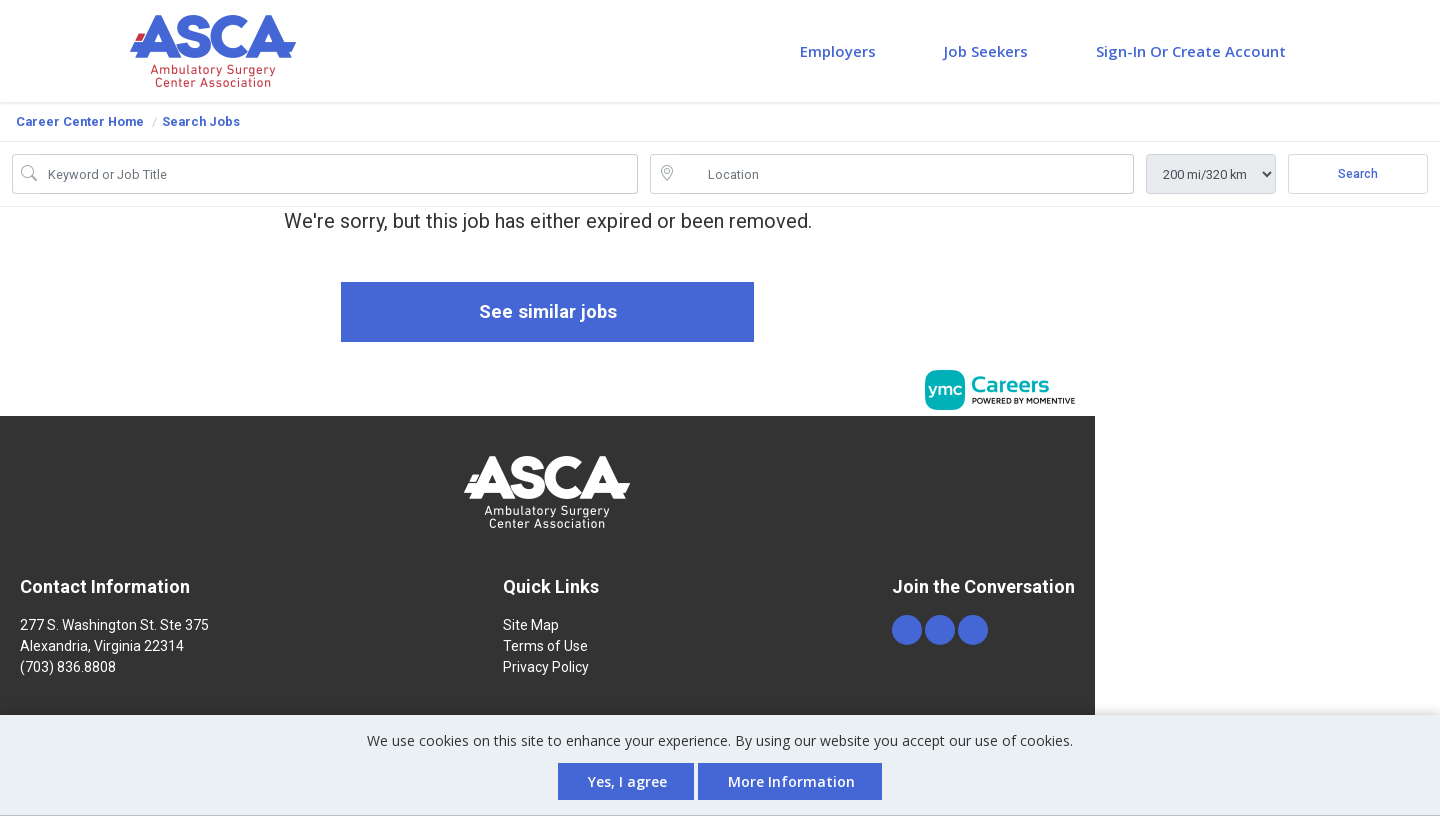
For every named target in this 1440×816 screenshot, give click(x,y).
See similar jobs (548, 312)
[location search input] (906, 174)
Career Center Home (80, 121)
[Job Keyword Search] (339, 174)
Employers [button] (838, 51)
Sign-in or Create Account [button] (1191, 51)
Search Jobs (201, 121)
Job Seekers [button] (986, 51)
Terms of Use (545, 648)
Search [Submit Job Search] (1358, 174)
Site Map (531, 627)
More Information (791, 781)
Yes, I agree (627, 781)
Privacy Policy (546, 669)
